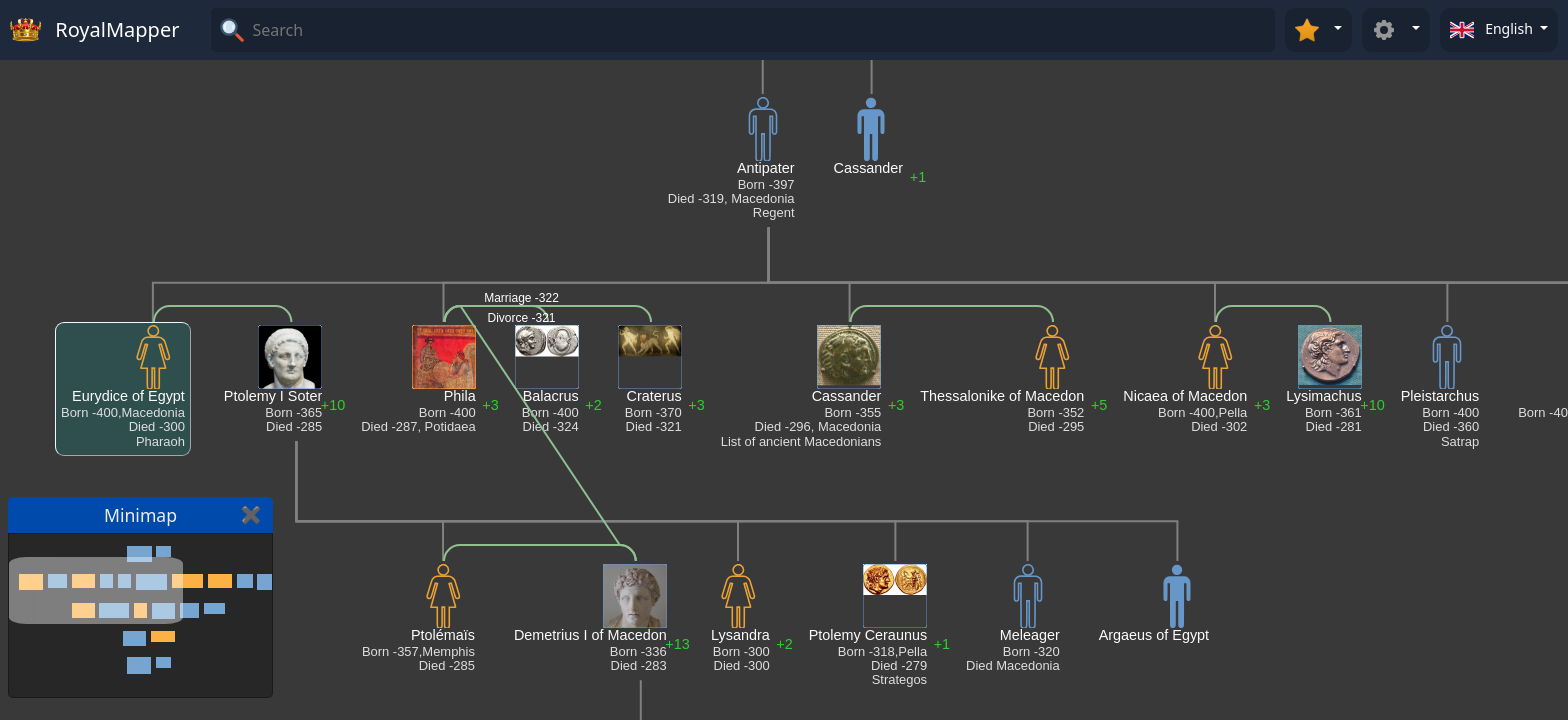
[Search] (761, 30)
